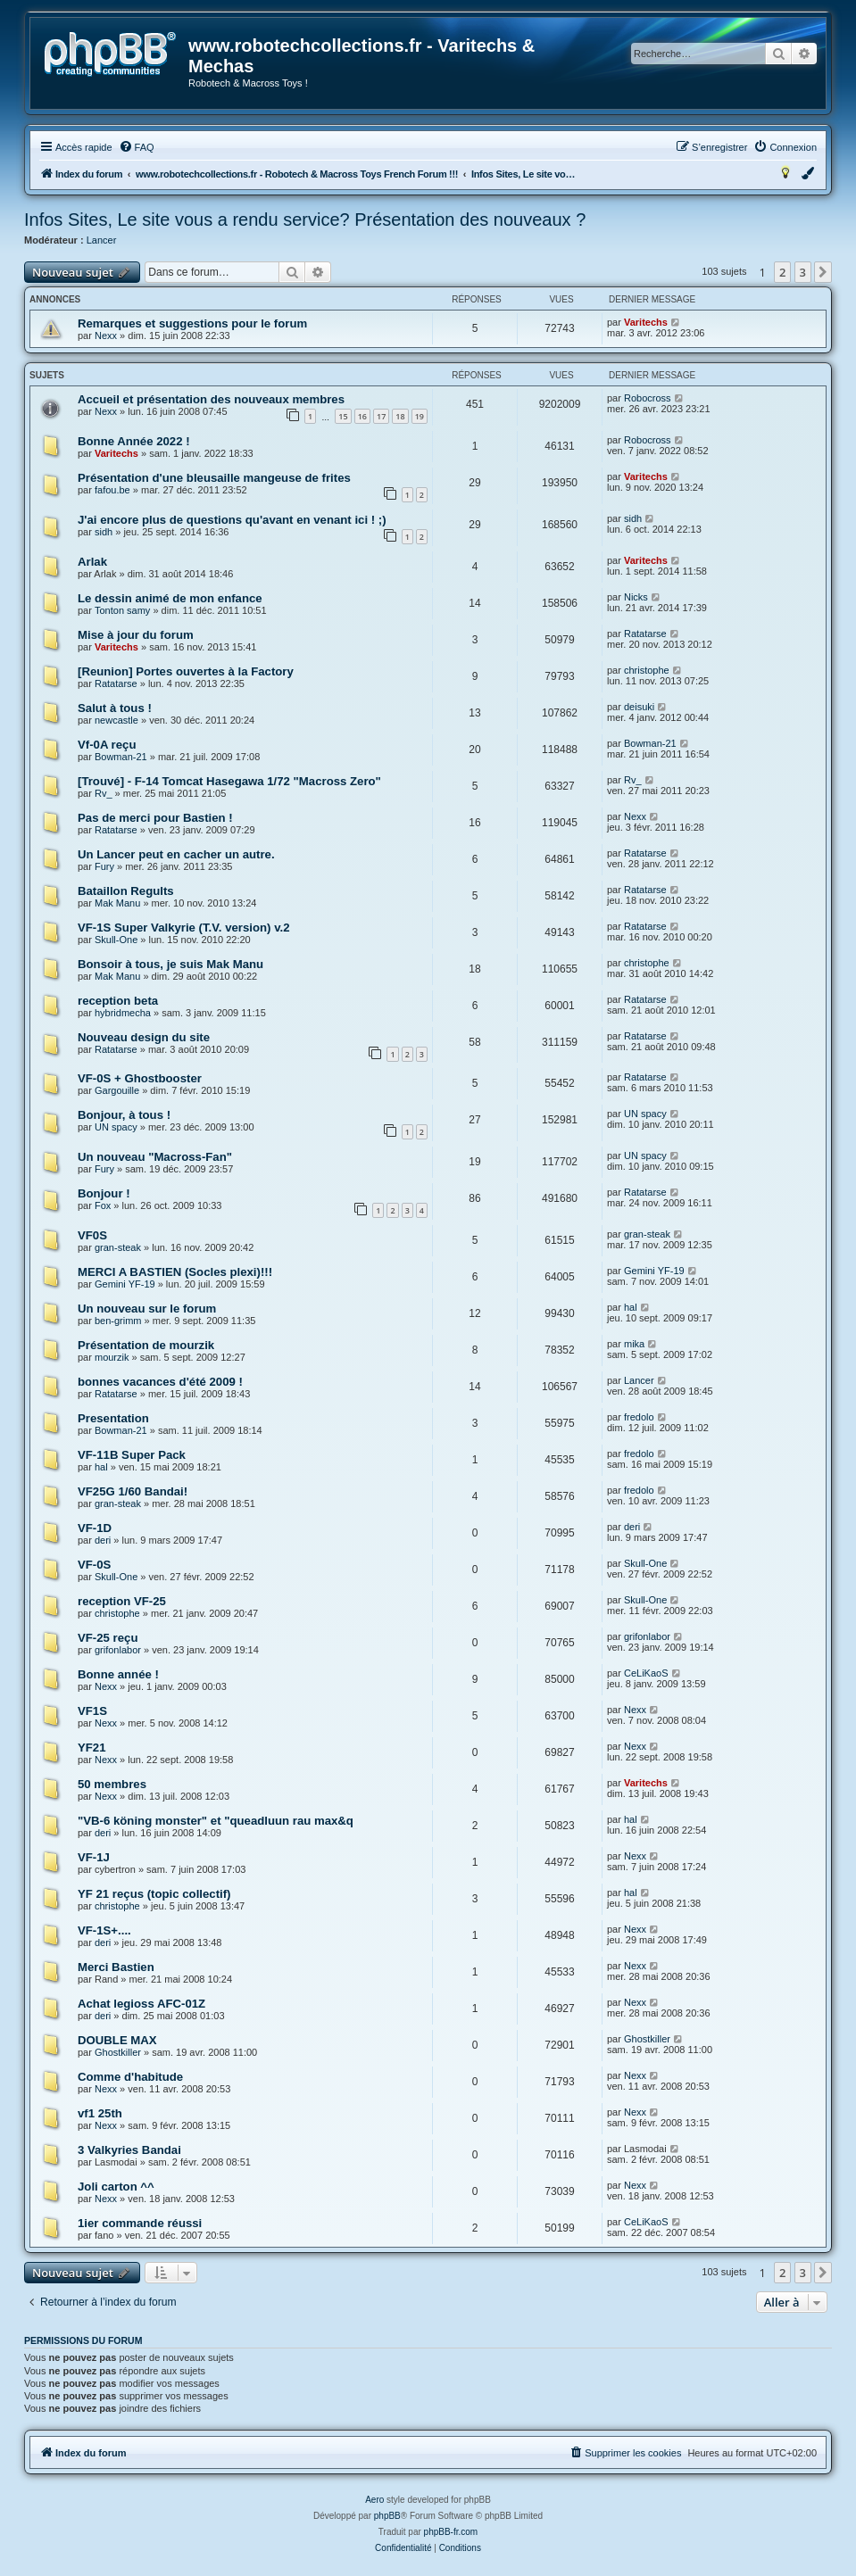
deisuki (639, 706)
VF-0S (94, 1564)
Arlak (92, 561)
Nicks (636, 597)
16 (362, 416)
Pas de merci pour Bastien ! (155, 817)
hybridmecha (123, 1012)
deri (103, 1540)
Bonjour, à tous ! (124, 1115)
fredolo (639, 1417)
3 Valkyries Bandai (129, 2150)
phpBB (387, 2516)
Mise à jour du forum (136, 635)
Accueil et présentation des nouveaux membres (211, 399)
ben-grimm (118, 1320)
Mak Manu (117, 903)
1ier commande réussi (140, 2223)
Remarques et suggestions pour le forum (192, 323)
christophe (646, 670)
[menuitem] (136, 147)
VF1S (92, 1711)
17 (381, 416)
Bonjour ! (104, 1193)
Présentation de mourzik (146, 1345)
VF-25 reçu (107, 1637)
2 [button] (782, 272)
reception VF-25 (122, 1601)
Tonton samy (122, 610)
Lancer (102, 240)
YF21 (92, 1747)
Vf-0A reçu (107, 744)
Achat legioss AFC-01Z (141, 2003)
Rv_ (103, 793)
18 (399, 416)
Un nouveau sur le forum (147, 1308)
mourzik (112, 1357)
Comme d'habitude (130, 2076)
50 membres (112, 1784)
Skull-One (116, 939)
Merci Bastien (116, 1967)
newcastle (116, 720)
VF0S (92, 1235)
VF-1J (94, 1857)
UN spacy (116, 1127)
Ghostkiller (118, 2052)
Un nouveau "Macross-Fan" (155, 1157)
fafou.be (112, 490)
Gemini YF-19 (125, 1284)
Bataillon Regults (126, 891)
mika (634, 1343)
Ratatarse (645, 633)
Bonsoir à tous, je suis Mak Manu (170, 964)
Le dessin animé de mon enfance (170, 598)
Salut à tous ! (115, 708)
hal (630, 1307)
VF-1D (95, 1528)
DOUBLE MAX (117, 2040)
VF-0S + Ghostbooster (140, 1078)
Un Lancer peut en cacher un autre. (176, 854)
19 (419, 416)
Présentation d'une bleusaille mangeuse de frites (214, 478)
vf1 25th (100, 2113)
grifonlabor (118, 1649)
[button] (823, 272)
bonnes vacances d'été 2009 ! (160, 1381)
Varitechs (646, 322)
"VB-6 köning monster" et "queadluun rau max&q (215, 1820)
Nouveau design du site (144, 1037)
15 (342, 416)
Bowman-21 (121, 756)
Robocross (647, 398)
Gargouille (117, 1090)
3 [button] (803, 272)
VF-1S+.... (104, 1930)
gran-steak (118, 1247)
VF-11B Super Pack (132, 1455)
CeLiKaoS (646, 1673)
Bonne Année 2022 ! (134, 441)
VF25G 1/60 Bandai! (132, 1491)
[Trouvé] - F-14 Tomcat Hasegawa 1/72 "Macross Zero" (229, 781)
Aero (374, 2500)
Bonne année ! (118, 1674)
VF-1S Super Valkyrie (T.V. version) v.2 (183, 927)
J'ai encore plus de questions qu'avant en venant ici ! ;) (232, 519)
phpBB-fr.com (451, 2532)
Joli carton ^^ (116, 2186)
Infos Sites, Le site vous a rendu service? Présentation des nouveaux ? (305, 219)
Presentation (113, 1418)
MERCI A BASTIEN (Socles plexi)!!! (175, 1272)
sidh (103, 531)
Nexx (106, 335)
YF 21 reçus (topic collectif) (154, 1894)
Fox (103, 1205)
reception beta (118, 1000)
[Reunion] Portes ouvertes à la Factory (186, 671)
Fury (104, 866)
